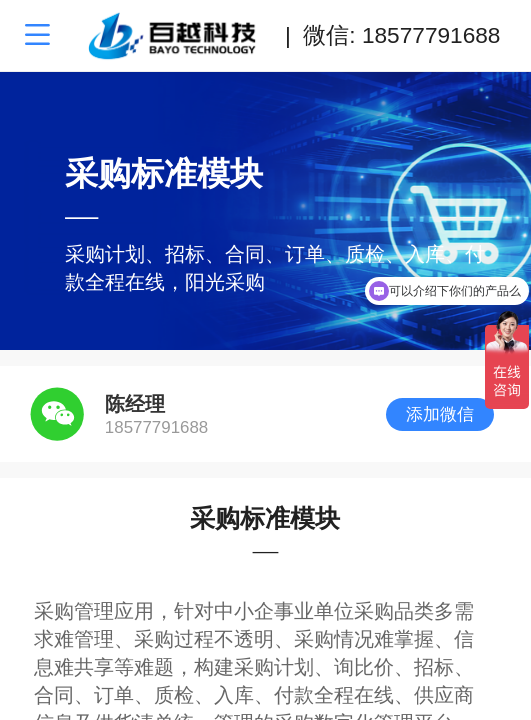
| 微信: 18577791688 (393, 35)
